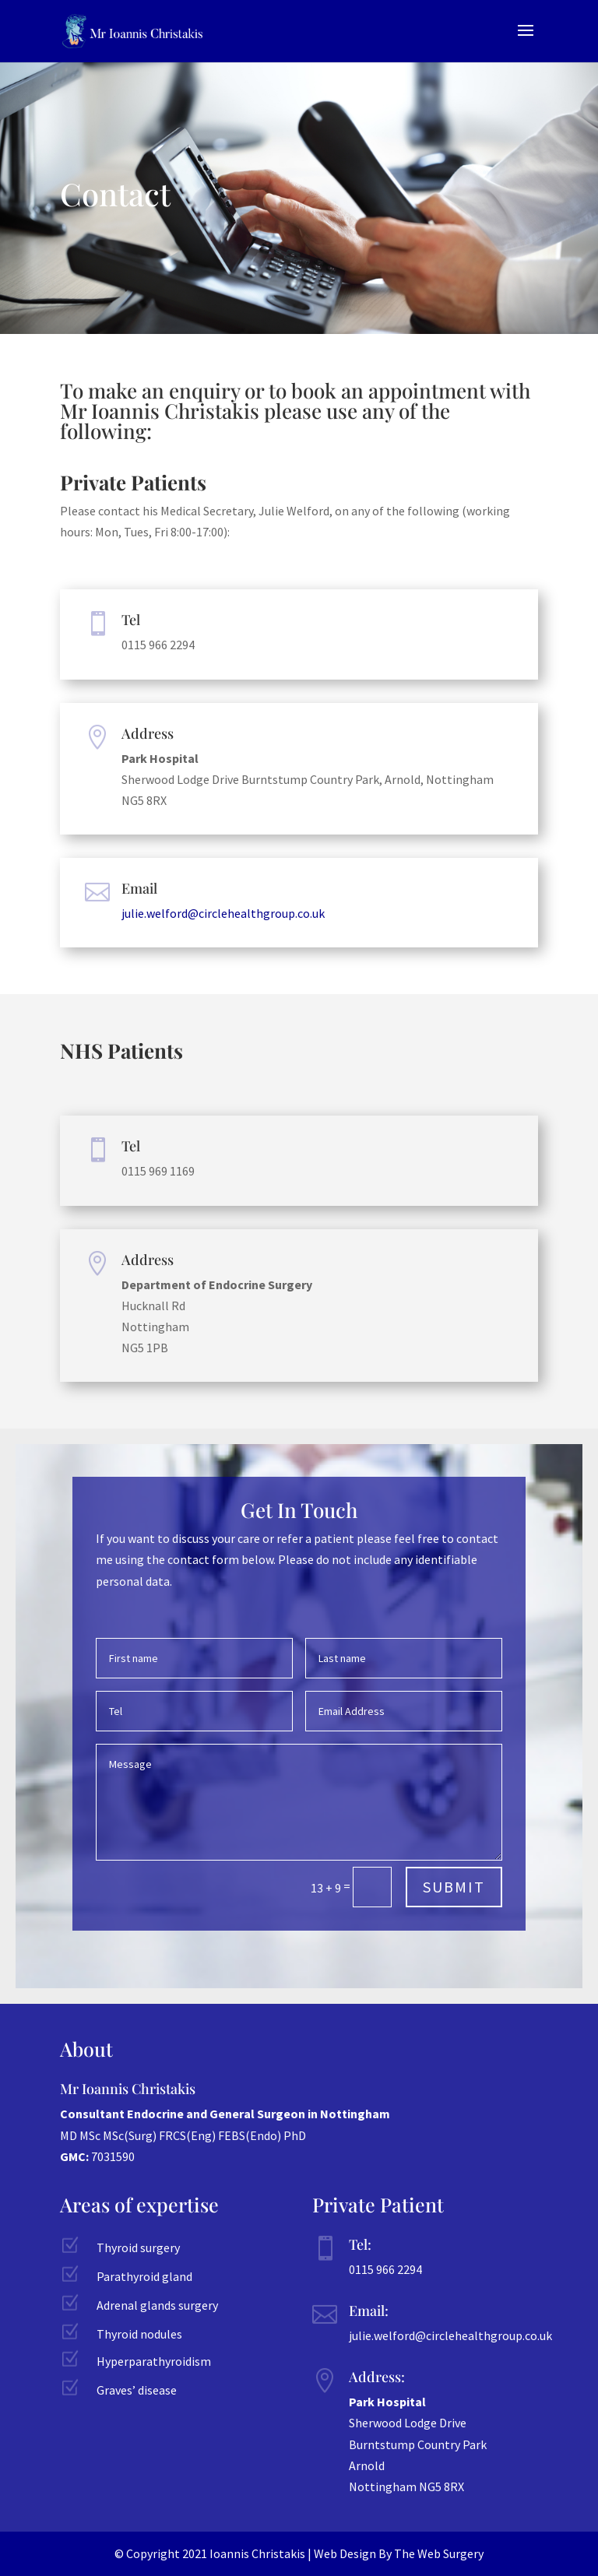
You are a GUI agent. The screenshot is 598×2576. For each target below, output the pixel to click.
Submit (454, 1886)
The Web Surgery (439, 2553)
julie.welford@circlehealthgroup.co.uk (223, 913)
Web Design (345, 2553)
